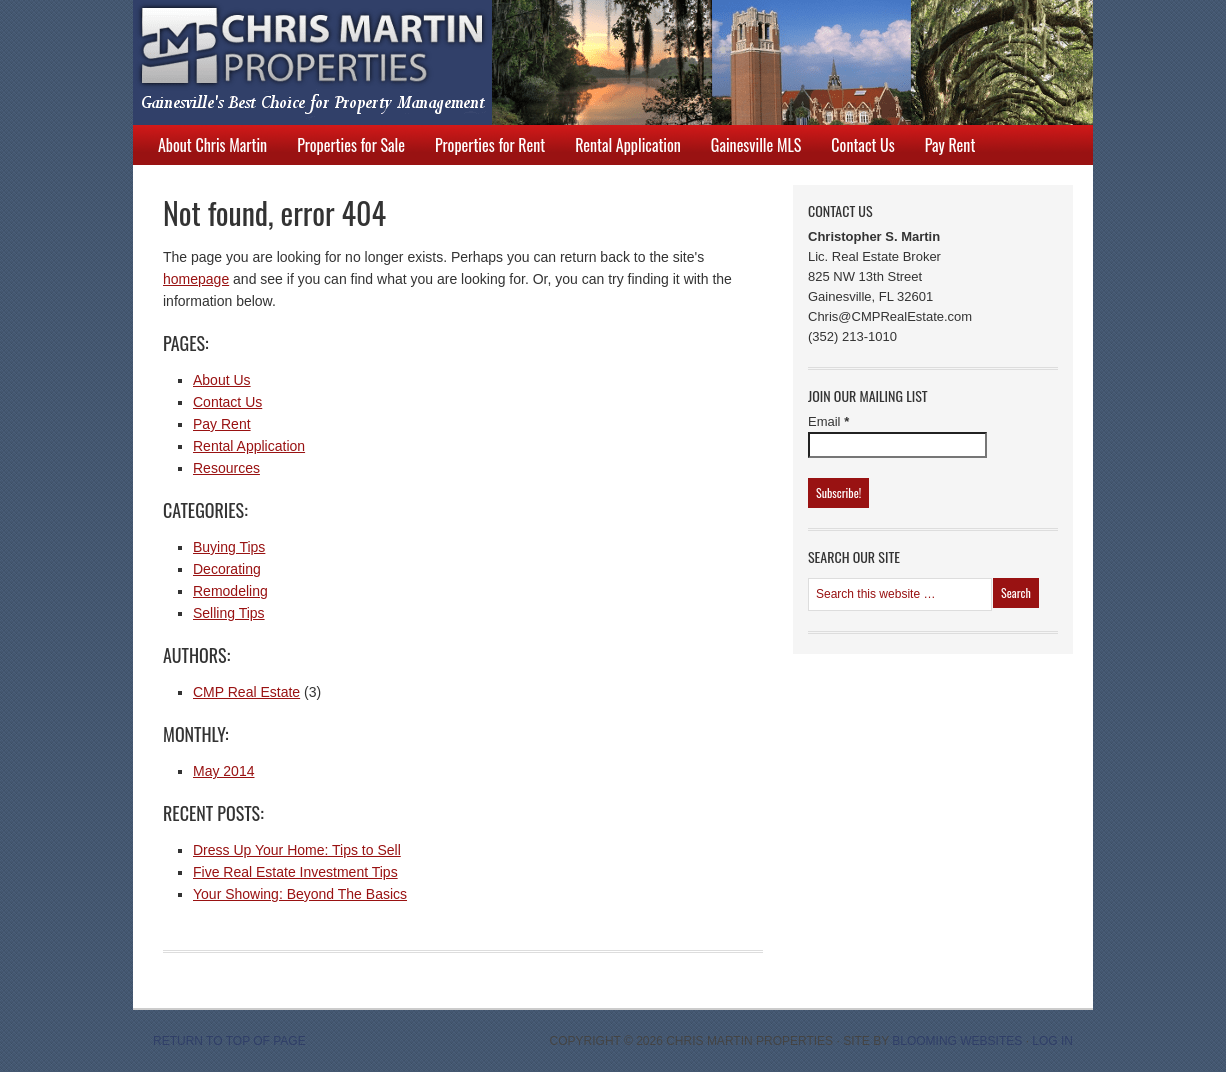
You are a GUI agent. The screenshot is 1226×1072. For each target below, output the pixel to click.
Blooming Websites (957, 1041)
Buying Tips (229, 547)
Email (828, 421)
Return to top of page (229, 1041)
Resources (226, 468)
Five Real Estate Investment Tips (295, 872)
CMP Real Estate (246, 692)
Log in (1052, 1041)
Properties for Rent (490, 145)
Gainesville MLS (756, 145)
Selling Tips (229, 613)
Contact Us (862, 145)
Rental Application (628, 145)
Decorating (227, 569)
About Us (222, 380)
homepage (196, 279)
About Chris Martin (212, 145)
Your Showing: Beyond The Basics (300, 894)
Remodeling (230, 591)
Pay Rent (950, 145)
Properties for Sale (351, 145)
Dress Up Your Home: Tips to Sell (297, 850)
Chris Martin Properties (593, 62)
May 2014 (223, 771)
